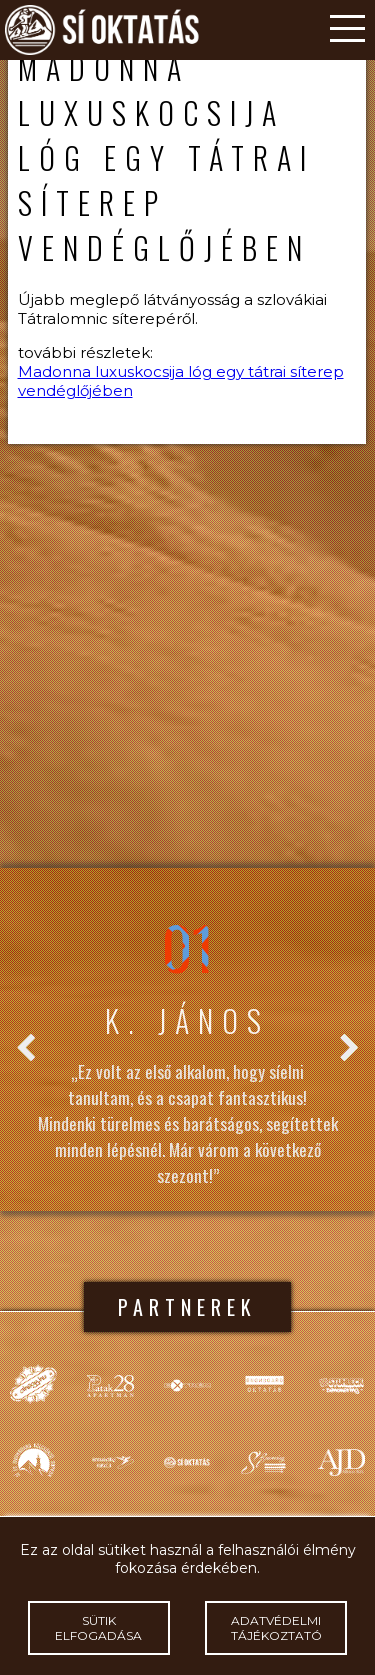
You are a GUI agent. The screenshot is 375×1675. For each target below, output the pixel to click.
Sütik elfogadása (99, 1628)
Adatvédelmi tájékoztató (276, 1628)
